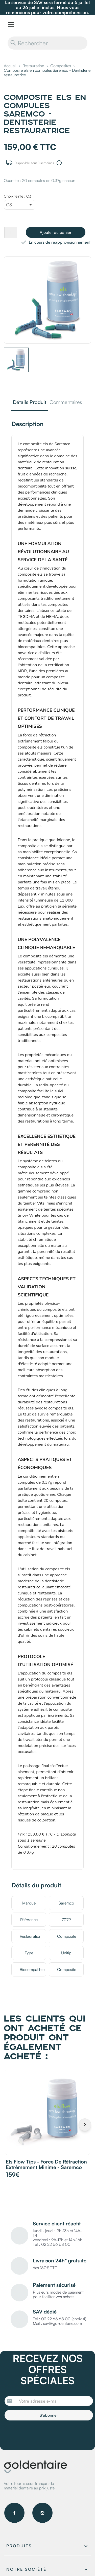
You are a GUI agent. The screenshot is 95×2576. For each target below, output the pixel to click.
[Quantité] (11, 232)
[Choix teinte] (19, 205)
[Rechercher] (47, 43)
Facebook (14, 2513)
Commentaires (66, 402)
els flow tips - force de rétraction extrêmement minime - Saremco (46, 2164)
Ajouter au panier (56, 232)
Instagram (42, 2513)
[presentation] (46, 2434)
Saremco (66, 1903)
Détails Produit (29, 402)
